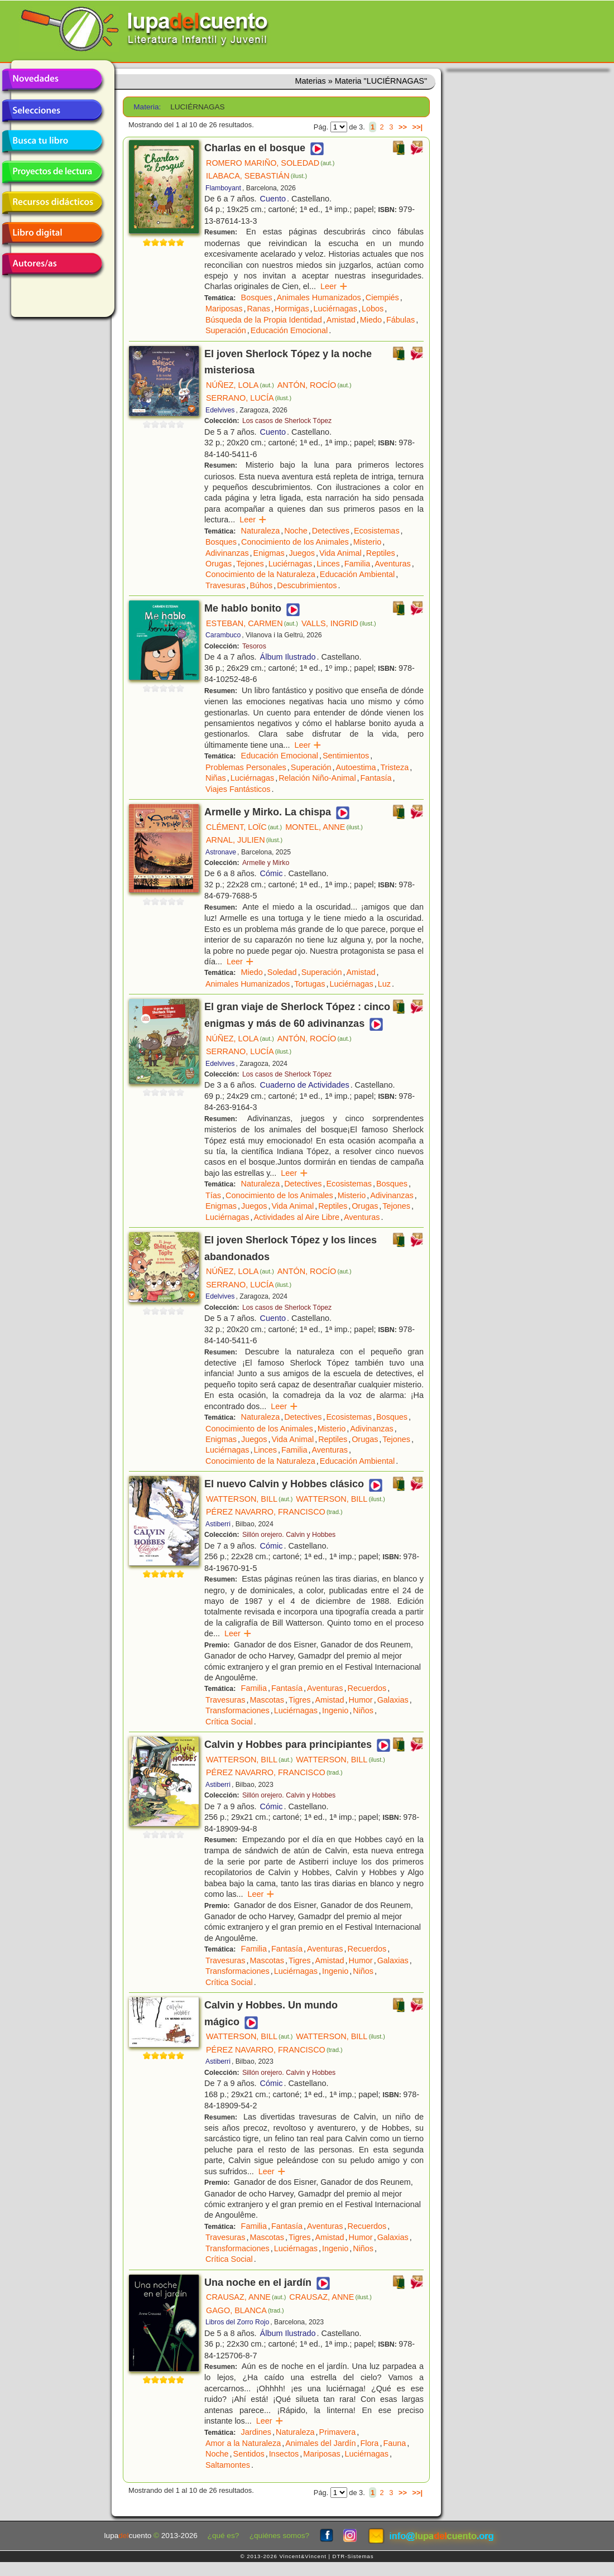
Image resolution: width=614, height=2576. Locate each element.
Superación (225, 330)
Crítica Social (229, 1721)
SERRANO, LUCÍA (248, 397)
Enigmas (269, 553)
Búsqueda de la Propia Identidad (263, 319)
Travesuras (225, 585)
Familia (357, 563)
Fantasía (376, 777)
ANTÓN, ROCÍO (314, 385)
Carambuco (223, 635)
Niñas (215, 777)
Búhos (261, 585)
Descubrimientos (307, 585)
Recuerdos (367, 1688)
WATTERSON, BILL (249, 1498)
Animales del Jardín (320, 2443)
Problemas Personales (245, 767)
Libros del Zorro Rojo (237, 2322)
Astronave (220, 852)
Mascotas (267, 1699)
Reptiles (380, 553)
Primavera (337, 2432)
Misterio (367, 541)
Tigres (299, 1699)
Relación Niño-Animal (317, 777)
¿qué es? (223, 2535)
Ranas (258, 308)
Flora (370, 2443)
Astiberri (218, 1524)
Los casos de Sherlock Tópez (287, 421)
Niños (363, 1710)
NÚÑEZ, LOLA (240, 385)
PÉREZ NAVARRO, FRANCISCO (274, 1511)
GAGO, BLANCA (245, 2310)
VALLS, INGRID (338, 623)
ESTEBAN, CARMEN (252, 623)
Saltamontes (227, 2464)
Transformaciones (237, 1710)
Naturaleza (260, 530)
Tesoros (254, 646)
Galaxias (393, 1699)
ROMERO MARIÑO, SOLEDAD (270, 162)
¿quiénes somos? (279, 2535)
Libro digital (52, 233)
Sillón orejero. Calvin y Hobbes (288, 1535)
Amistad (341, 319)
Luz (384, 983)
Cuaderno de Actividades (304, 1084)
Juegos (302, 553)
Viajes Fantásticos (238, 789)
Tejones (250, 563)
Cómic (271, 873)
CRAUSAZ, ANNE (246, 2297)
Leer (334, 286)
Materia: (147, 107)
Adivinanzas (227, 553)
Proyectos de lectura (52, 172)
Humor (360, 1699)
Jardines (256, 2432)
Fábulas (400, 319)
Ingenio (335, 1710)
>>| (417, 127)
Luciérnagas (335, 308)
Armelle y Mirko (265, 863)
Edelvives (219, 410)
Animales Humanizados (319, 297)
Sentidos (249, 2453)
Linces (328, 563)
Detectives (330, 530)
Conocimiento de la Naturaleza (260, 574)
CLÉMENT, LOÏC (244, 827)
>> (403, 127)
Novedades (52, 80)
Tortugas (309, 983)
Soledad (282, 972)
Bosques (256, 297)
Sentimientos (346, 755)
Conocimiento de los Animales (295, 541)
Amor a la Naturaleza (243, 2443)
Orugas (218, 563)
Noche (296, 530)
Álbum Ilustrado (288, 656)
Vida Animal (340, 553)
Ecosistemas (377, 530)
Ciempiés (382, 297)
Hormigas (292, 308)
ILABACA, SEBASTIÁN (256, 175)
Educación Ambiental (357, 574)
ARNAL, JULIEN (244, 839)
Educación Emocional (289, 330)
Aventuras (393, 563)
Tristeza (395, 767)
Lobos (372, 308)
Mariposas (223, 308)
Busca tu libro (52, 141)
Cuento (273, 198)
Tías (213, 1195)
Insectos (284, 2453)
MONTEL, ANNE (324, 827)
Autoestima (356, 767)
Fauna (394, 2443)
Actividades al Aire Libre (296, 1217)
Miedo (371, 319)
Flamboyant (223, 188)
